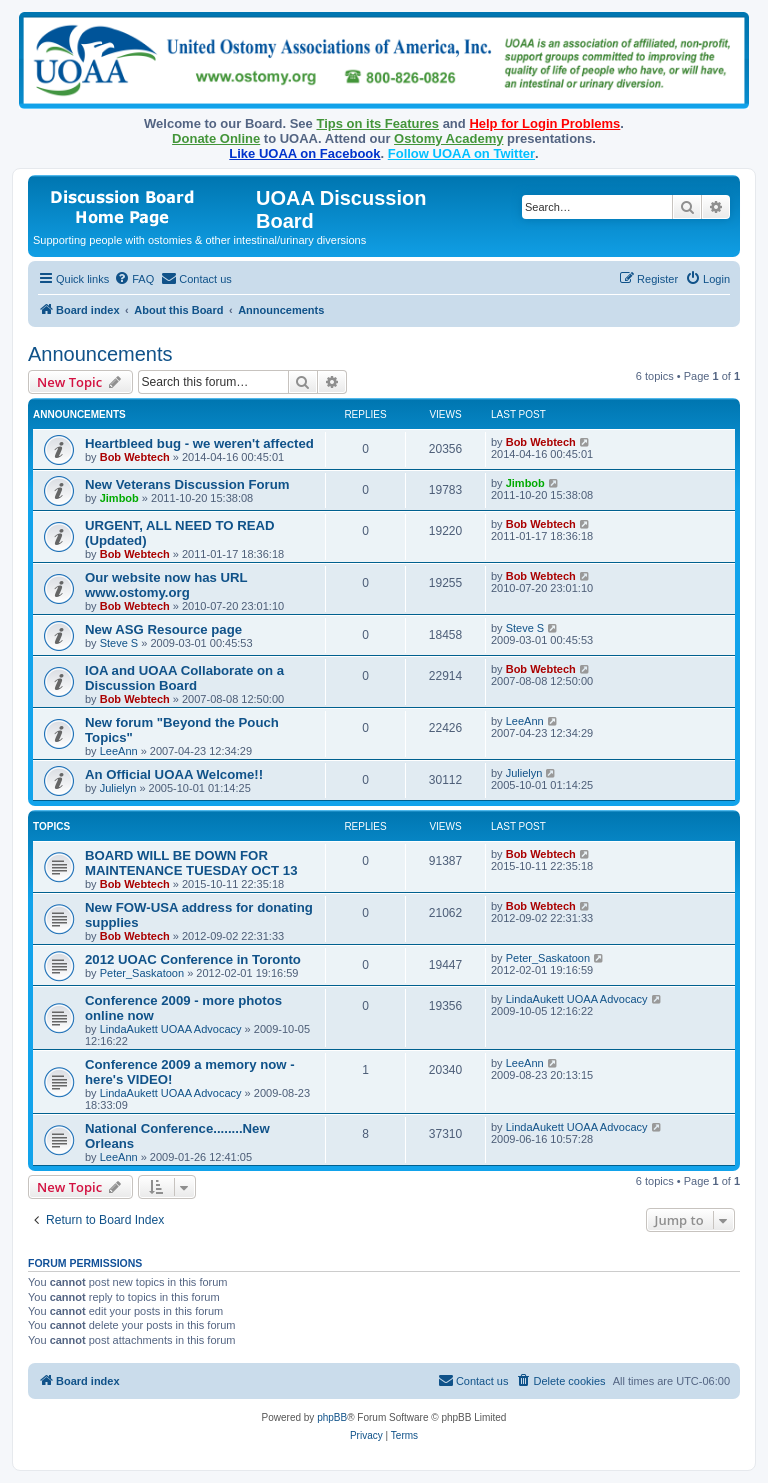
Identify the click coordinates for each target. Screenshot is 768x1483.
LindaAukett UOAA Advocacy (171, 1029)
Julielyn (118, 788)
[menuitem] (134, 279)
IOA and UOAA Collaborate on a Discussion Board (184, 678)
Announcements (100, 354)
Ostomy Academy (448, 138)
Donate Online (216, 138)
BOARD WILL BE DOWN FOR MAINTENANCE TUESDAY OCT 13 (191, 863)
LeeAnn (119, 751)
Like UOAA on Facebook (304, 153)
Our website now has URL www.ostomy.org (166, 585)
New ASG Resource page (163, 629)
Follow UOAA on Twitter (461, 153)
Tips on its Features (377, 123)
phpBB (332, 1417)
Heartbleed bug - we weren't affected (199, 443)
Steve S (119, 643)
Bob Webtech (135, 457)
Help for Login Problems (544, 123)
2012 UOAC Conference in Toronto (193, 959)
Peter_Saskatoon (142, 973)
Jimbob (119, 498)
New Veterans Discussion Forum (187, 484)
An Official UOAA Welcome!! (174, 774)
